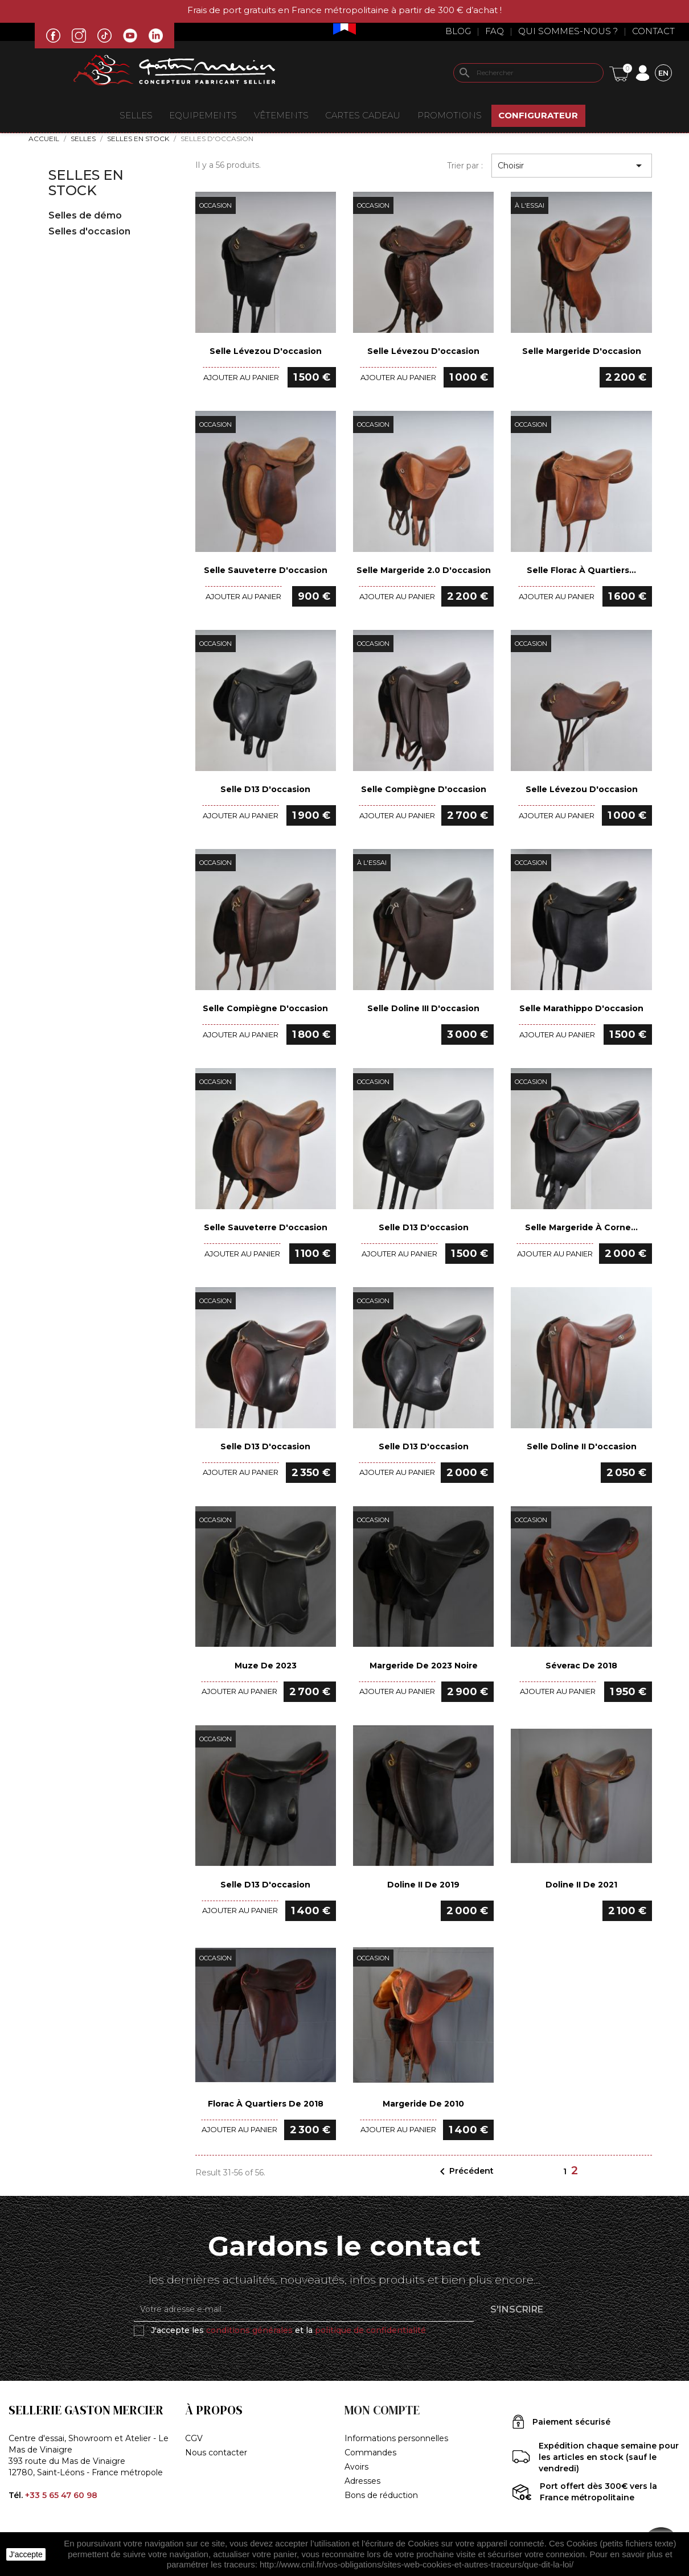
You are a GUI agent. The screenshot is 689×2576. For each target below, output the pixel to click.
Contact (653, 31)
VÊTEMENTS (281, 115)
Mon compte (382, 2410)
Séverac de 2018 (581, 1665)
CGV (194, 2438)
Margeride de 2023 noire (424, 1665)
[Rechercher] (528, 73)
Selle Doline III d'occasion (423, 1008)
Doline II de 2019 (423, 1885)
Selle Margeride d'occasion (581, 351)
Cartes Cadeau (362, 115)
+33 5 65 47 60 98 (61, 2495)
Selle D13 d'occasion (265, 789)
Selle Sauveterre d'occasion (265, 570)
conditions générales (249, 2330)
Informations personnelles (396, 2438)
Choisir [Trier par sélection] (572, 165)
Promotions (449, 115)
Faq (494, 31)
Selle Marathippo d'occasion (581, 1008)
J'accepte (26, 2554)
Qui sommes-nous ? (568, 31)
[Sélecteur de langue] (663, 72)
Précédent (465, 2171)
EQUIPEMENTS (203, 115)
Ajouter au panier (241, 377)
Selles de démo (85, 215)
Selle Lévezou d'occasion (266, 351)
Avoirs (356, 2467)
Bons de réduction (381, 2495)
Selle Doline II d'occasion (582, 1446)
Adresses (362, 2481)
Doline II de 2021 (581, 1885)
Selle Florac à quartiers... (581, 570)
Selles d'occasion (89, 231)
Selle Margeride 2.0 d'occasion (423, 570)
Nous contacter (216, 2452)
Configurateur (538, 115)
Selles (136, 115)
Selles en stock (86, 182)
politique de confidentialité (370, 2330)
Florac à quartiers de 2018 (265, 2104)
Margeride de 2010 (423, 2104)
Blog (458, 31)
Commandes (370, 2452)
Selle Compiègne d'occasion (423, 789)
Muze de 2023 (266, 1665)
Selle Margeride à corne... (581, 1227)
